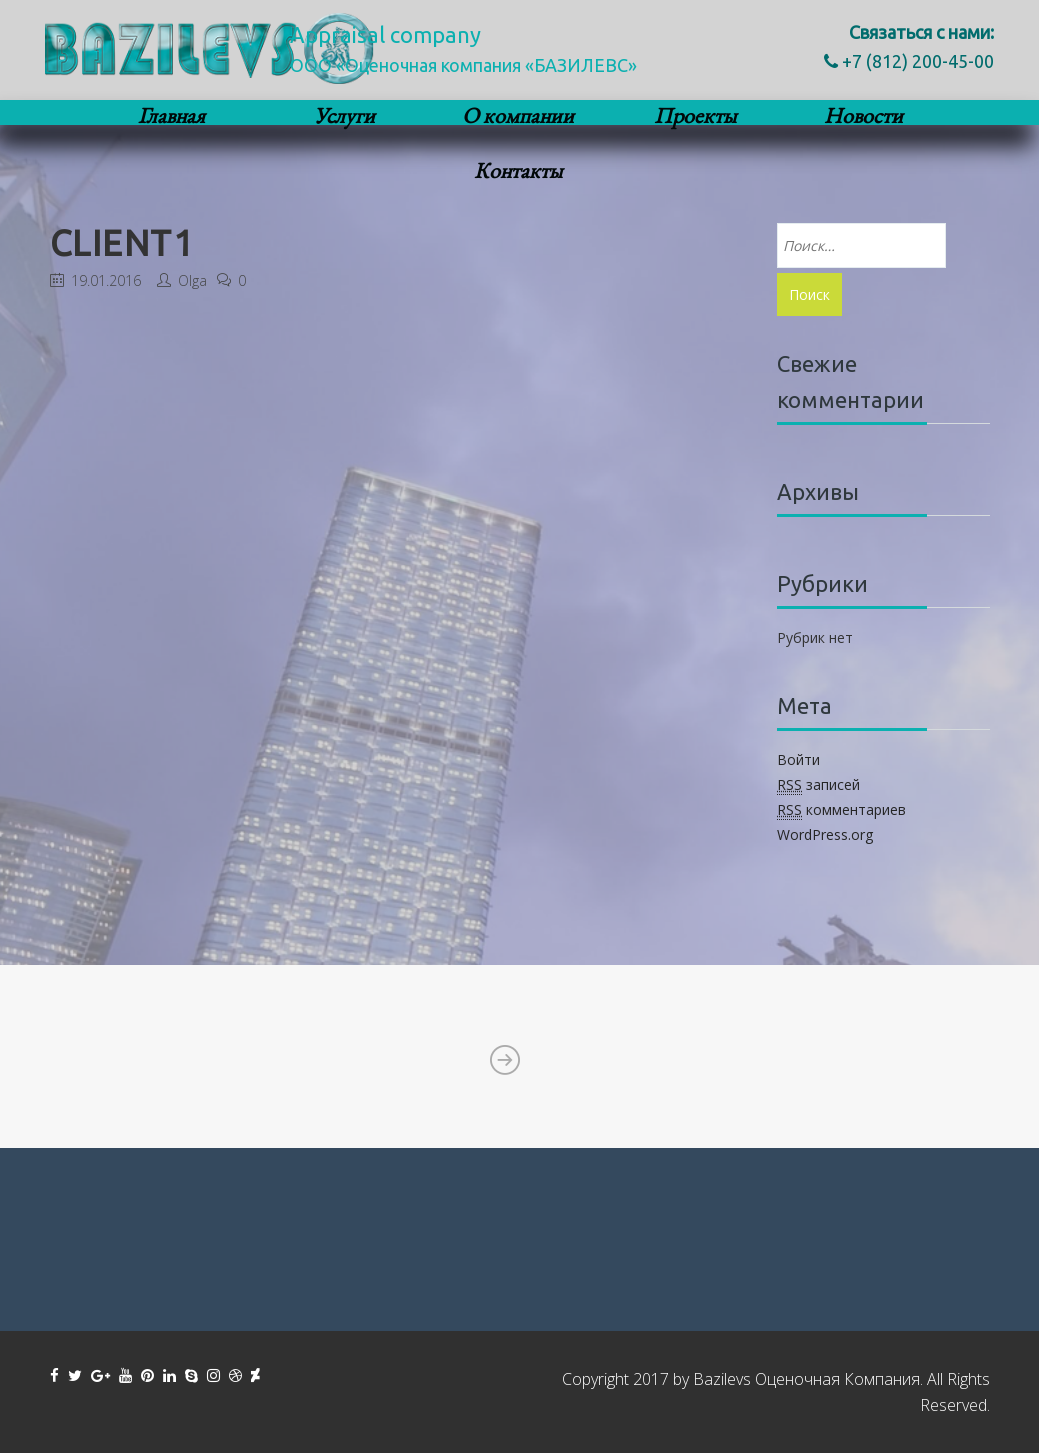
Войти (798, 759)
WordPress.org (825, 834)
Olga (192, 280)
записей (818, 785)
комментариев (841, 810)
